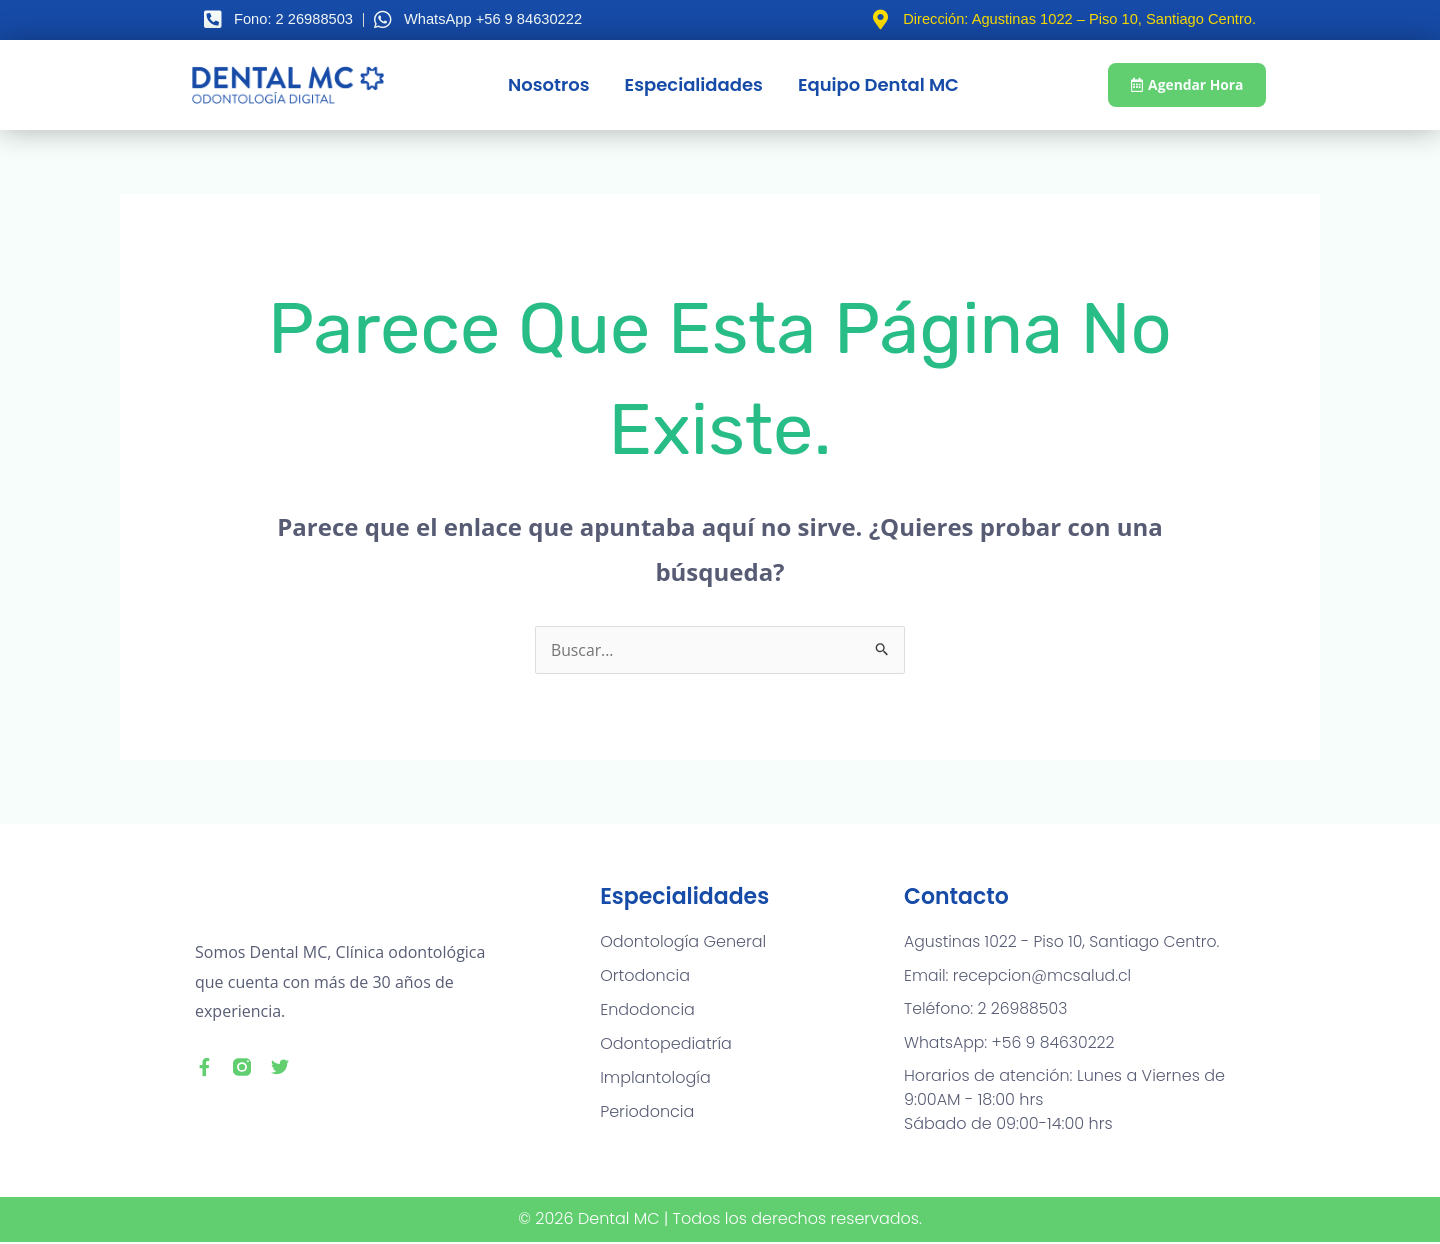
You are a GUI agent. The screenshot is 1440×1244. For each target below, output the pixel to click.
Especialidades (692, 84)
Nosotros (547, 84)
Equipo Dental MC (876, 84)
